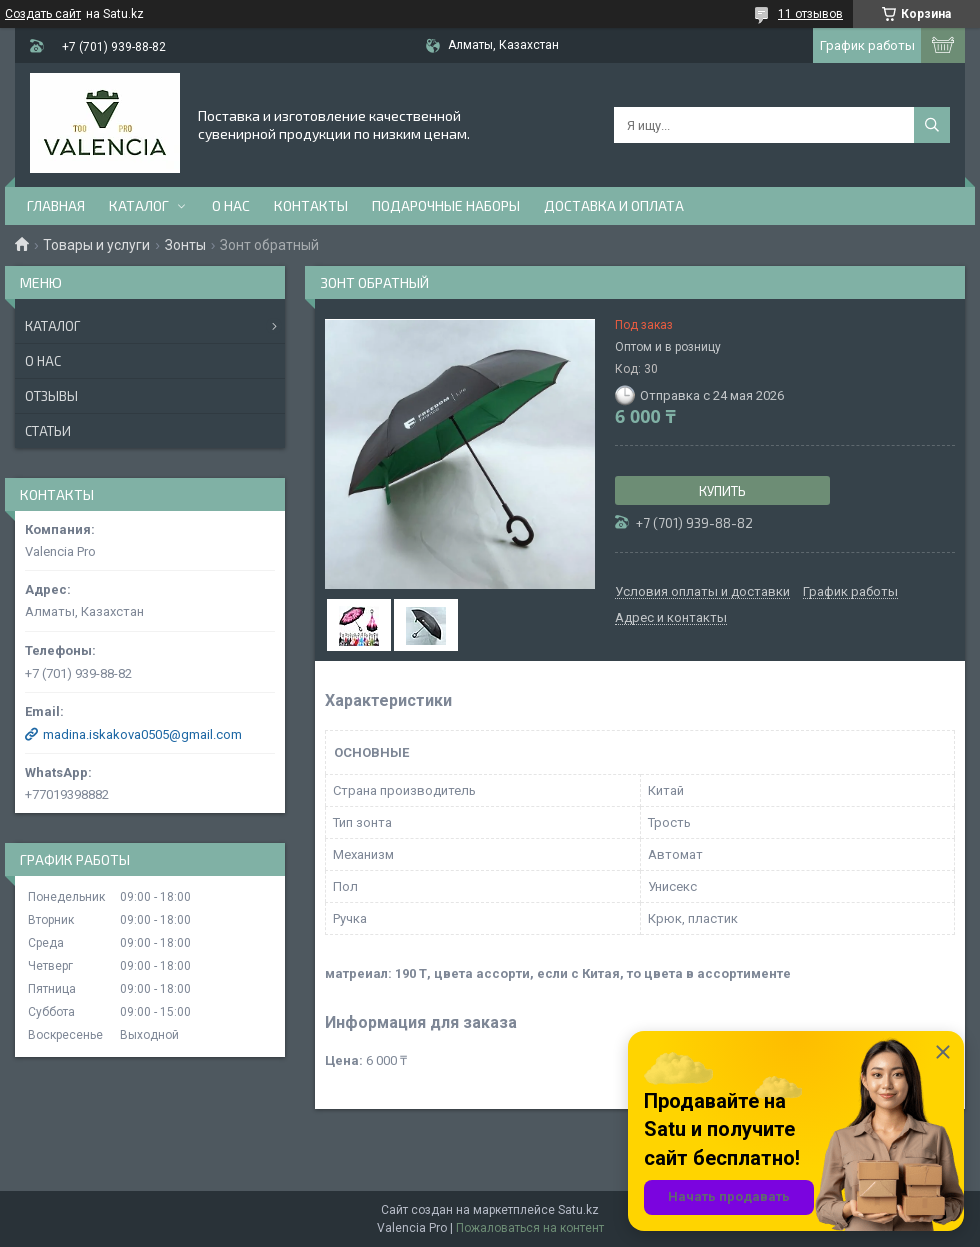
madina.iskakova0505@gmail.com (142, 734)
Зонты (185, 245)
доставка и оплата (614, 205)
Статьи (48, 431)
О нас (231, 205)
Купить (722, 491)
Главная (56, 205)
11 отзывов (810, 14)
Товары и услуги (96, 245)
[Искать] (932, 125)
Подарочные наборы (446, 205)
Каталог (139, 205)
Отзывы (51, 396)
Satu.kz (578, 1210)
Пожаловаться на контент (530, 1228)
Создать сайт (43, 14)
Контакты (311, 205)
